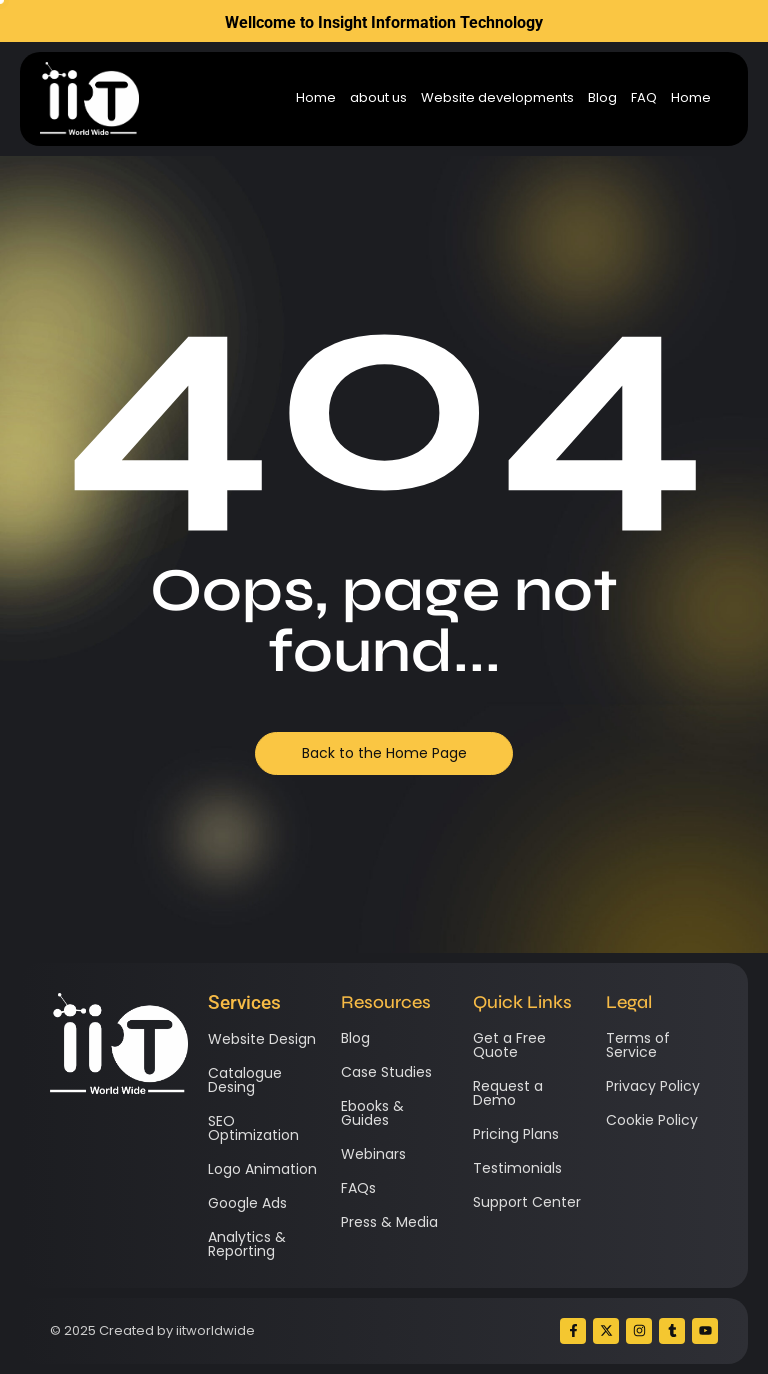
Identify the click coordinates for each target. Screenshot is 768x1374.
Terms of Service (638, 1045)
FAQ (644, 98)
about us (378, 98)
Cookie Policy (652, 1120)
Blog (602, 98)
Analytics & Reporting (247, 1244)
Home (316, 98)
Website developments (497, 98)
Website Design (262, 1039)
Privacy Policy (653, 1086)
